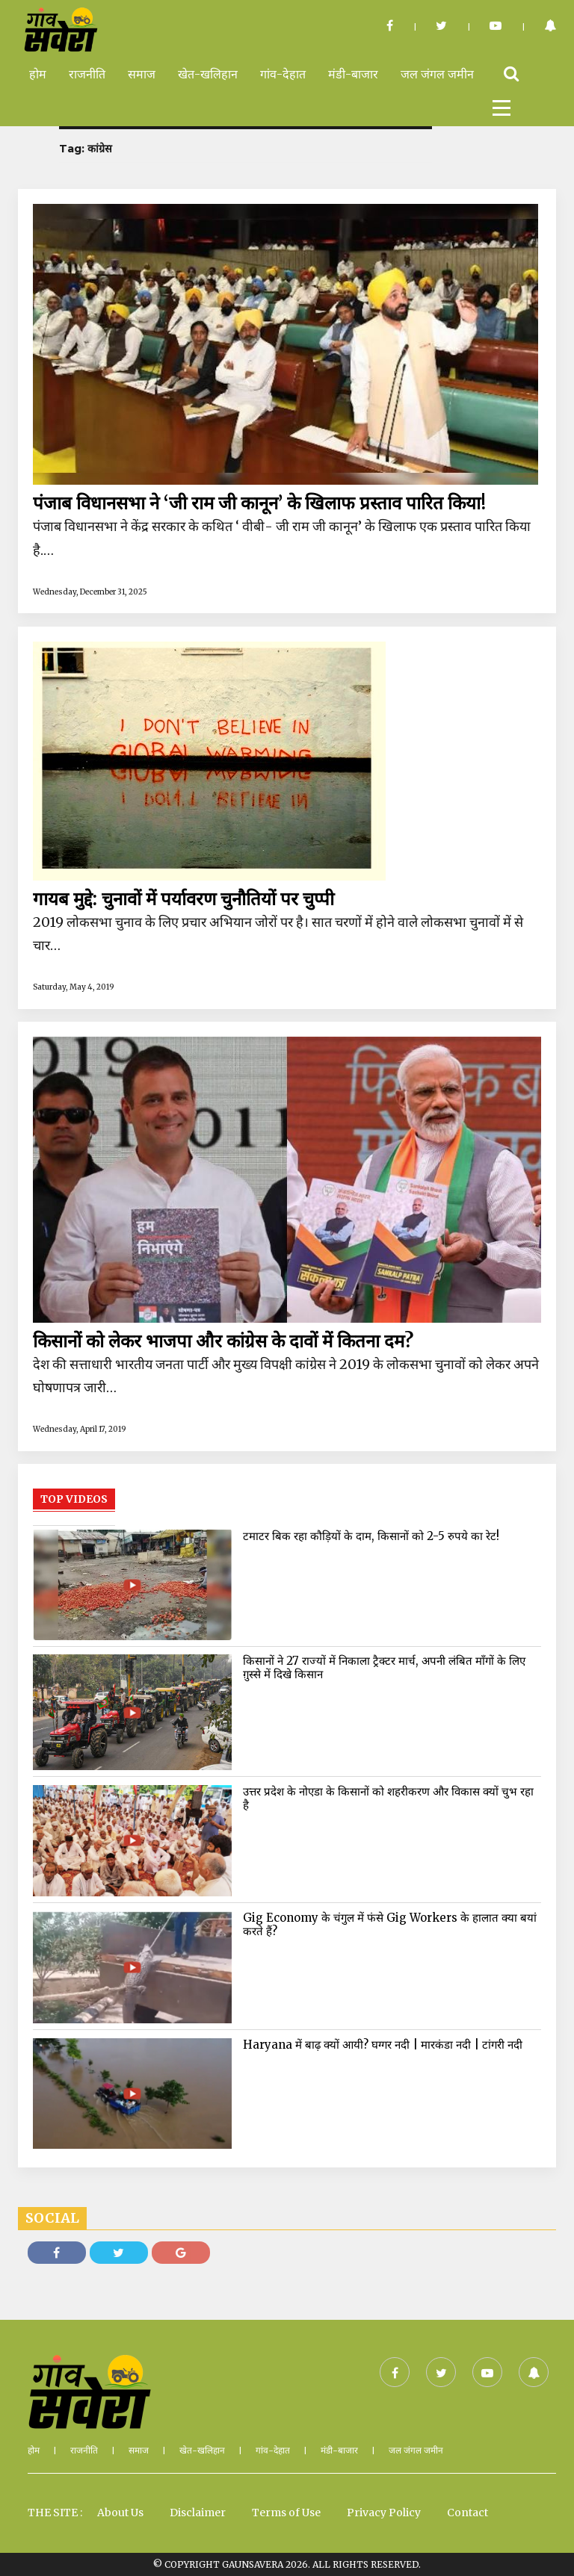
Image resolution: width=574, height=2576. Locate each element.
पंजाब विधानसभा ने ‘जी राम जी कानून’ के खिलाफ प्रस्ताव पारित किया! (259, 503)
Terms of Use (286, 2512)
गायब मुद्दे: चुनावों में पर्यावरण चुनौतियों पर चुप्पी (183, 899)
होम (37, 73)
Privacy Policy (384, 2512)
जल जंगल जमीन (437, 73)
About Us (120, 2512)
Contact (467, 2512)
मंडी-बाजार (353, 73)
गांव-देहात (283, 73)
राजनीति (87, 73)
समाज (141, 73)
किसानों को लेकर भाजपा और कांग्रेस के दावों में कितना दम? (223, 1341)
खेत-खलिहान (208, 73)
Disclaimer (198, 2512)
